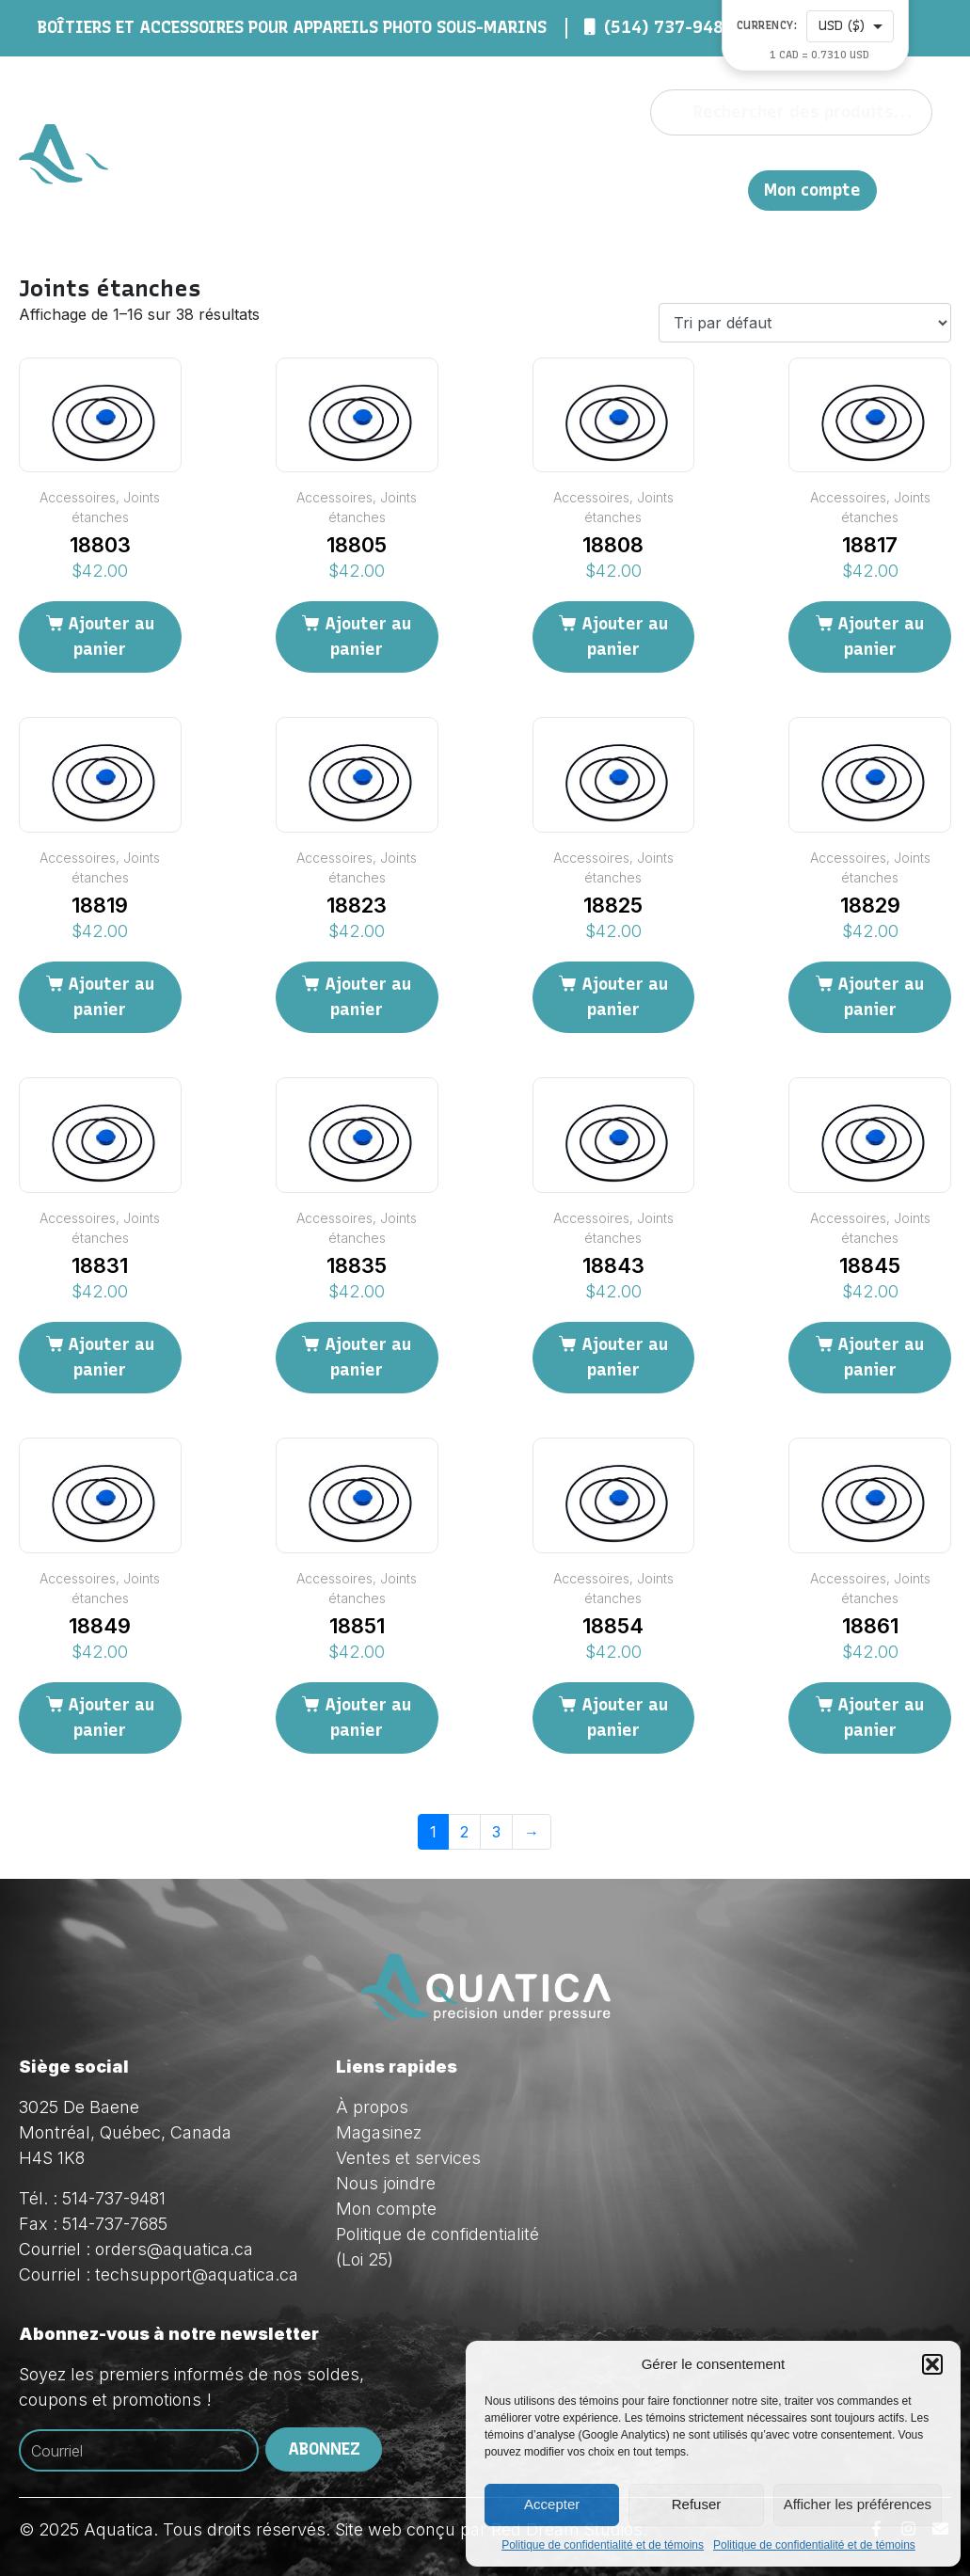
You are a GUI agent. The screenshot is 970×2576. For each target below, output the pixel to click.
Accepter (552, 2504)
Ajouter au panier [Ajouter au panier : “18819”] (111, 997)
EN (853, 169)
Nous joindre (777, 169)
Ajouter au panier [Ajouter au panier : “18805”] (368, 636)
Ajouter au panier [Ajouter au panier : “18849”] (111, 1717)
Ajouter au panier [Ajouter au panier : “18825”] (624, 997)
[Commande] (805, 322)
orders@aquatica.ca (174, 2249)
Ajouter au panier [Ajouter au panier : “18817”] (880, 636)
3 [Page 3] (496, 1831)
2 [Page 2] (464, 1831)
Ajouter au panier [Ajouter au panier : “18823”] (368, 997)
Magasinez (556, 169)
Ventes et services (408, 2158)
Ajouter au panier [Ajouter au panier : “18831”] (111, 1357)
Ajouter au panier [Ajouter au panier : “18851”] (368, 1717)
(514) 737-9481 (669, 27)
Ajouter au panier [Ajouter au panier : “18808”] (624, 636)
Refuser (697, 2504)
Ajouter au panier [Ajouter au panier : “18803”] (111, 636)
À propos (436, 169)
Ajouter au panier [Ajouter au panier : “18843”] (624, 1357)
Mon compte (812, 190)
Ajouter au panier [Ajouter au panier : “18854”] (624, 1717)
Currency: (767, 26)
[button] (932, 2364)
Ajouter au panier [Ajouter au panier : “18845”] (880, 1357)
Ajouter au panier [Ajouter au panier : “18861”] (880, 1717)
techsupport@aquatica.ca (196, 2274)
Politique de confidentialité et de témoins (602, 2545)
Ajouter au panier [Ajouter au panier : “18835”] (368, 1357)
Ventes (670, 169)
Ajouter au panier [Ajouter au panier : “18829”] (880, 997)
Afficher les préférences (857, 2504)
